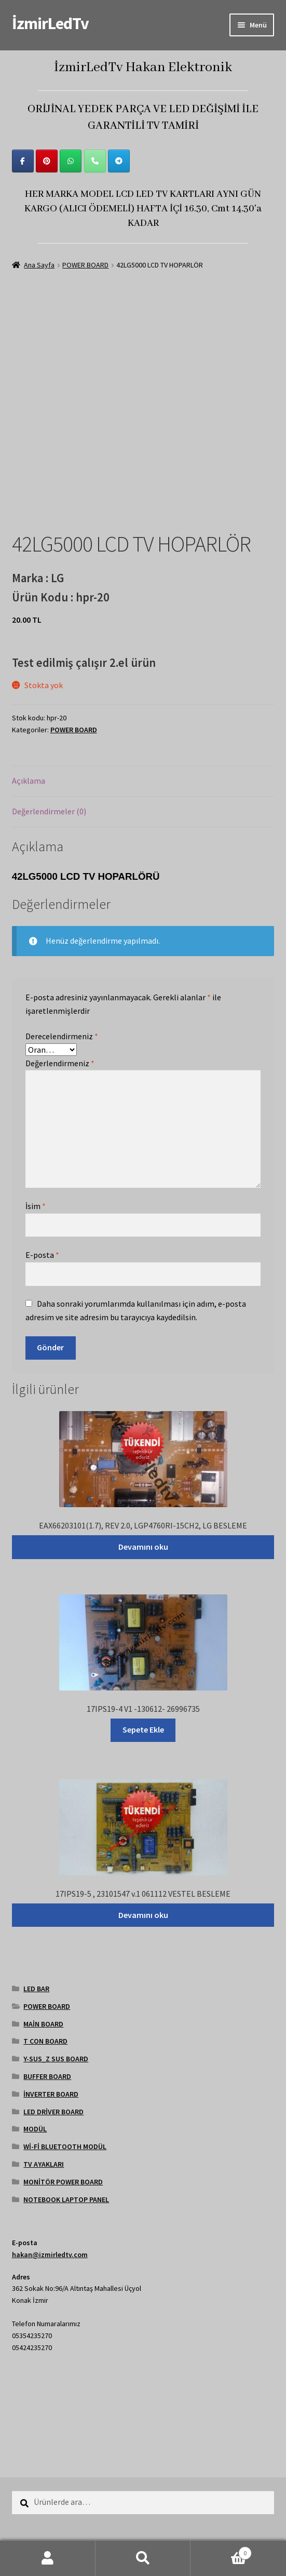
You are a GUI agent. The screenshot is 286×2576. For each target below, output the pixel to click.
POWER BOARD (85, 265)
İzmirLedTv (50, 23)
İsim (35, 1206)
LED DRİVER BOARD (53, 2111)
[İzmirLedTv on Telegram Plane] (119, 161)
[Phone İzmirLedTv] (95, 161)
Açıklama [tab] (28, 780)
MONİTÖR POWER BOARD (63, 2181)
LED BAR (36, 1988)
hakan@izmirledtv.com (50, 2254)
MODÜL (35, 2129)
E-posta (42, 1255)
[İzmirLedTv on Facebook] (23, 161)
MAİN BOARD (43, 2024)
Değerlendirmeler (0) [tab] (49, 811)
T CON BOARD (45, 2041)
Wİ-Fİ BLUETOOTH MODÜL (64, 2146)
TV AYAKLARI (43, 2164)
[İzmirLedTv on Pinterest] (47, 161)
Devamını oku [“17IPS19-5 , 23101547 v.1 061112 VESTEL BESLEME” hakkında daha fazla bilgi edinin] (143, 1915)
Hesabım (48, 2558)
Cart (221, 2551)
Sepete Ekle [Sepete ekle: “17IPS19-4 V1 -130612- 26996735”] (143, 1729)
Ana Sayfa (39, 265)
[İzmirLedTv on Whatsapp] (70, 161)
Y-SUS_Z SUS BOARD (55, 2058)
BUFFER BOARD (47, 2076)
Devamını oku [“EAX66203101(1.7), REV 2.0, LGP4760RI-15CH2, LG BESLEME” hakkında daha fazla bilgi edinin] (143, 1546)
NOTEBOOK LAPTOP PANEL (66, 2199)
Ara (143, 2558)
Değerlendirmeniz (59, 1063)
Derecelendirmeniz (61, 1036)
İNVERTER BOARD (50, 2094)
